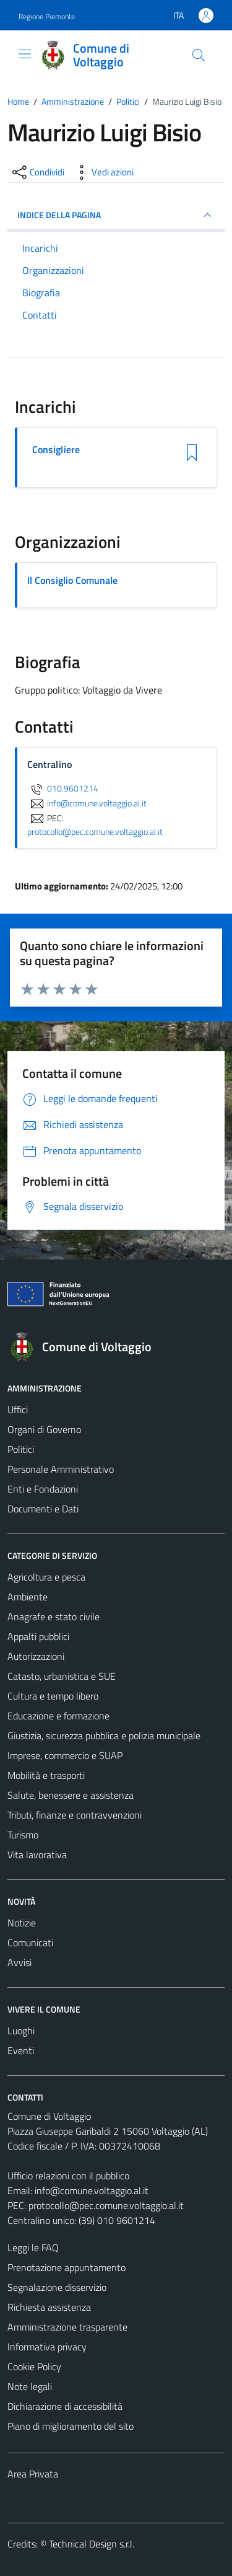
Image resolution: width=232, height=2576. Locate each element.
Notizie (21, 1922)
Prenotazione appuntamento (66, 2267)
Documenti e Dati (43, 1508)
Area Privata (32, 2473)
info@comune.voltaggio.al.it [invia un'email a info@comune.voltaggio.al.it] (87, 803)
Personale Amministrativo (60, 1469)
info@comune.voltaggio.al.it (91, 2190)
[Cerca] (198, 55)
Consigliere (56, 450)
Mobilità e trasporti (46, 1775)
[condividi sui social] (37, 172)
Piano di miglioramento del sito (70, 2426)
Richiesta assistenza (49, 2307)
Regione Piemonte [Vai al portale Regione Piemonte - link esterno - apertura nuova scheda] (47, 16)
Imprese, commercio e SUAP (64, 1755)
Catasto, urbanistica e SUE (61, 1676)
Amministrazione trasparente (67, 2326)
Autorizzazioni (35, 1656)
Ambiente (27, 1596)
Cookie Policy (34, 2366)
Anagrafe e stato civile (53, 1616)
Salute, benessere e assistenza (70, 1795)
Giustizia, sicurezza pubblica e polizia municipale (103, 1735)
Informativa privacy (47, 2346)
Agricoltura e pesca (46, 1576)
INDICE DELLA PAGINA (116, 215)
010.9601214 (62, 788)
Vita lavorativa (37, 1854)
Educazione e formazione (58, 1715)
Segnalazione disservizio (56, 2287)
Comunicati (30, 1942)
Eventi (20, 2050)
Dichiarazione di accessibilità (64, 2406)
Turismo (22, 1834)
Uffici (17, 1409)
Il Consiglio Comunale (72, 580)
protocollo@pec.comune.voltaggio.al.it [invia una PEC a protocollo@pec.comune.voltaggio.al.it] (95, 832)
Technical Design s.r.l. (91, 2543)
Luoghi (21, 2030)
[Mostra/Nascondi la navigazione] (24, 53)
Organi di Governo (44, 1429)
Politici (20, 1449)
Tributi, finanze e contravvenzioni (74, 1814)
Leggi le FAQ (33, 2247)
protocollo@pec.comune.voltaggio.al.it (106, 2205)
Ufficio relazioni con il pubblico (68, 2175)
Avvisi (19, 1962)
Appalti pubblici (38, 1636)
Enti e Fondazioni (42, 1488)
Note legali (29, 2386)
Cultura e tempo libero (52, 1695)
